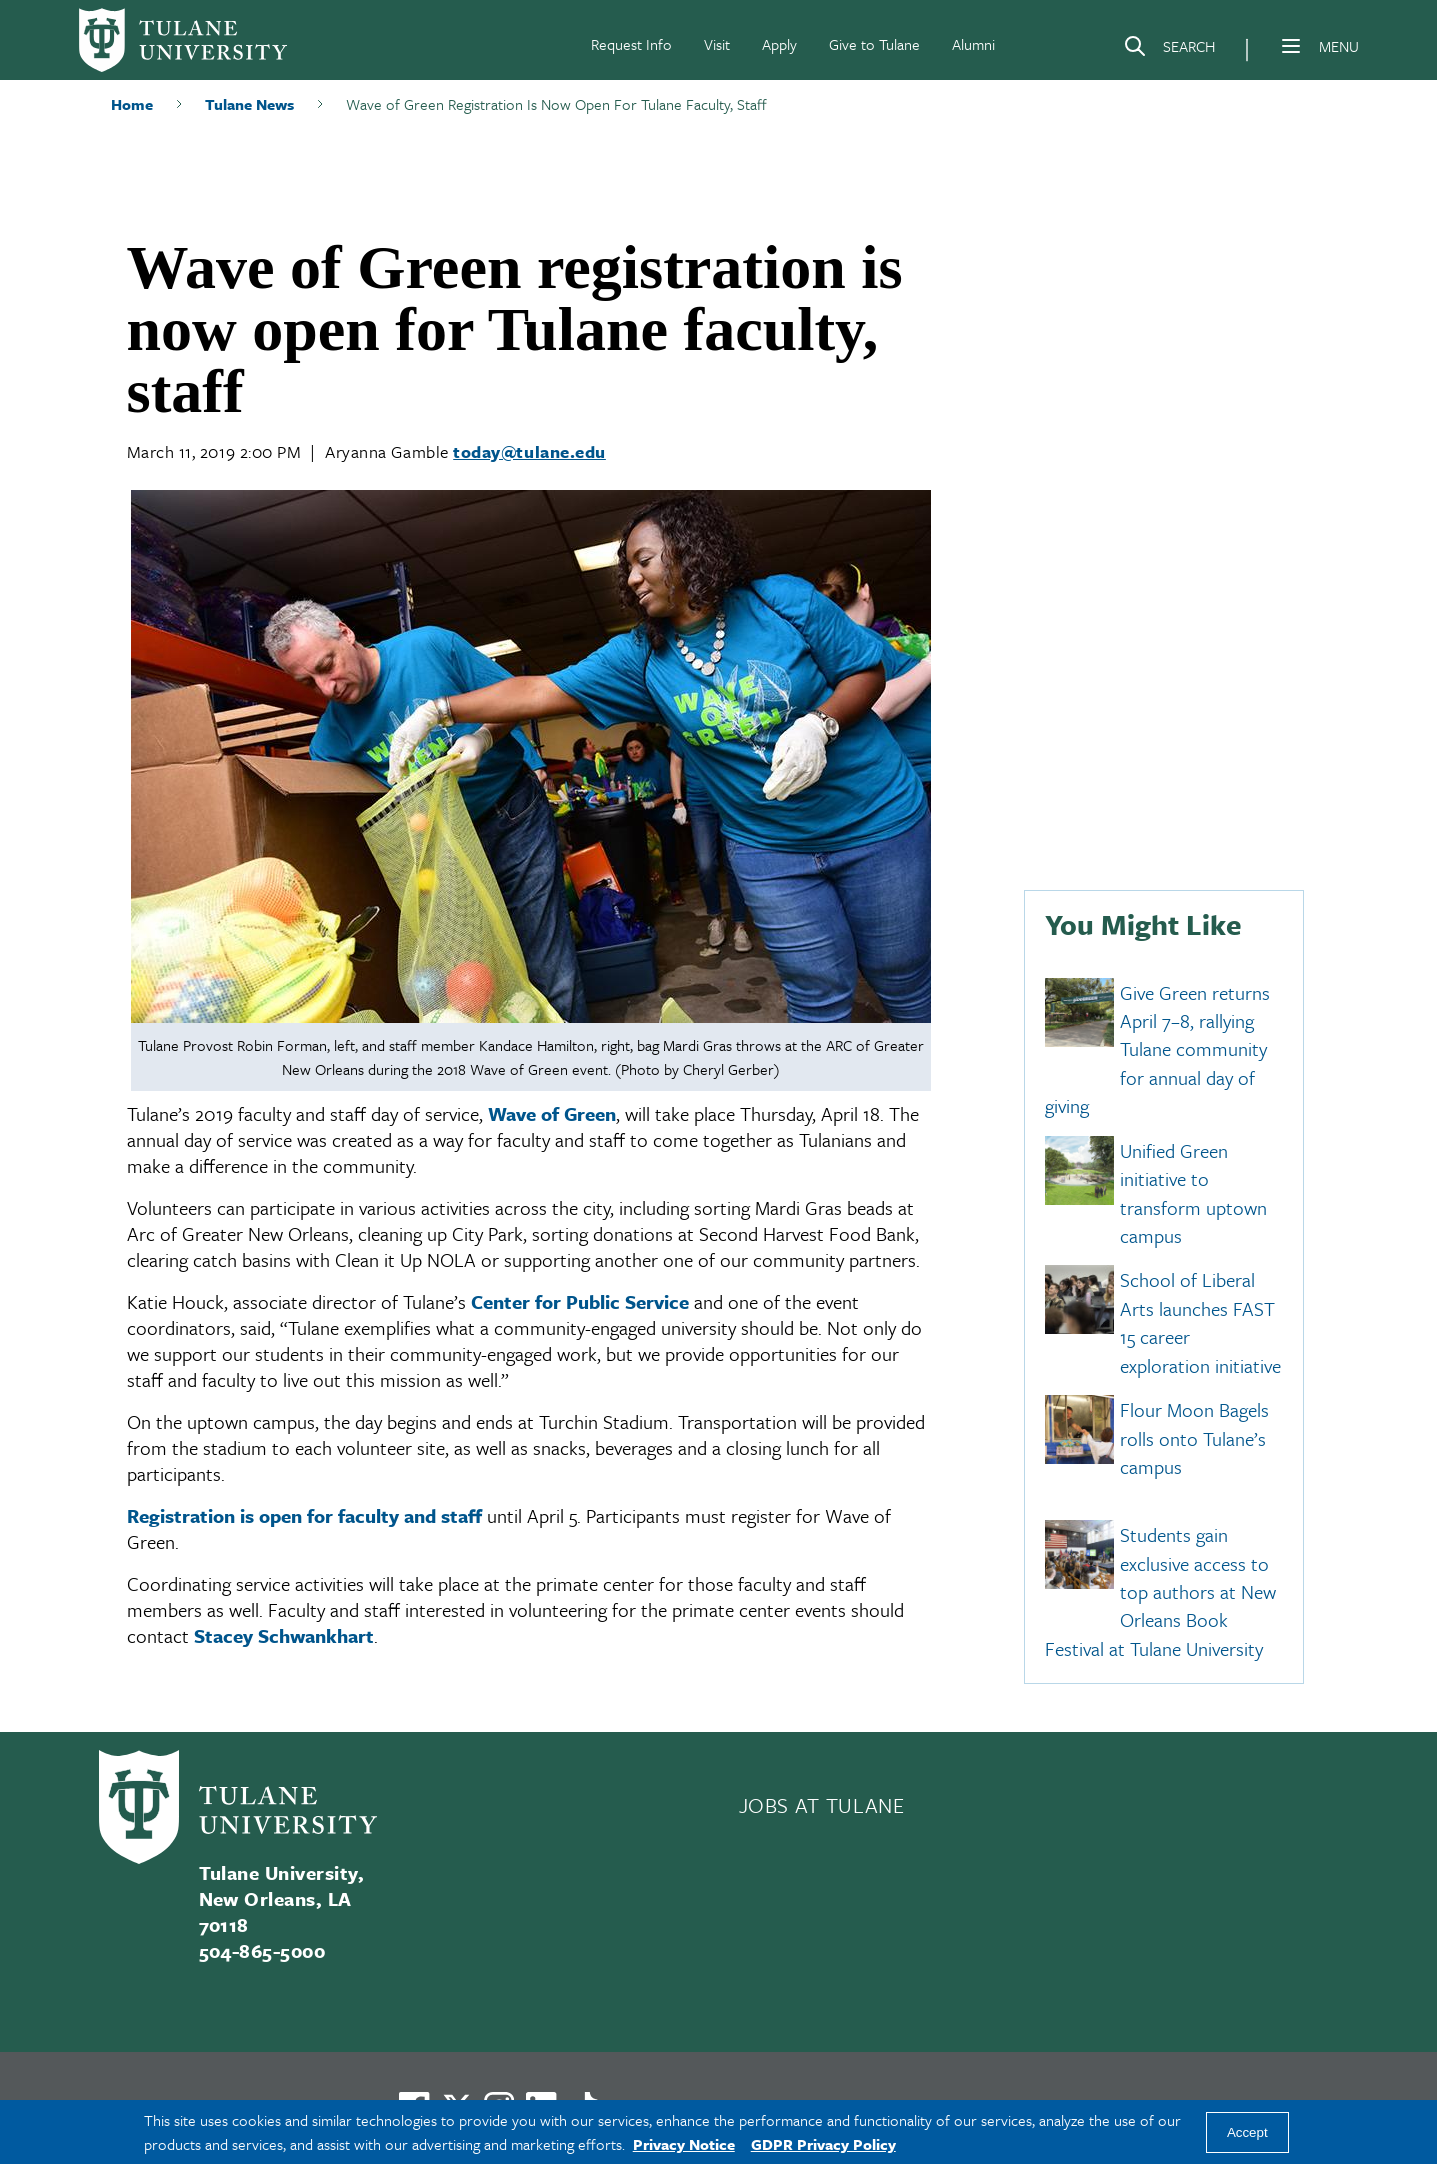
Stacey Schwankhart (284, 1635)
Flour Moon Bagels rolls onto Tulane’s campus (1194, 1439)
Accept (1247, 2132)
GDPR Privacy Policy (823, 2144)
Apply (779, 44)
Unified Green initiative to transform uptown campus (1193, 1193)
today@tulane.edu (529, 451)
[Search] (1169, 50)
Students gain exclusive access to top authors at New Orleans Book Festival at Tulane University (1160, 1592)
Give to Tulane (874, 44)
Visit (717, 44)
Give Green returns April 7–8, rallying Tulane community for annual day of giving (1157, 1049)
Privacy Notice (684, 2144)
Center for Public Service (580, 1301)
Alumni (973, 44)
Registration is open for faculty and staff (304, 1515)
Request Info (631, 44)
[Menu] (1291, 46)
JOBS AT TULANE (822, 1805)
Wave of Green (552, 1113)
